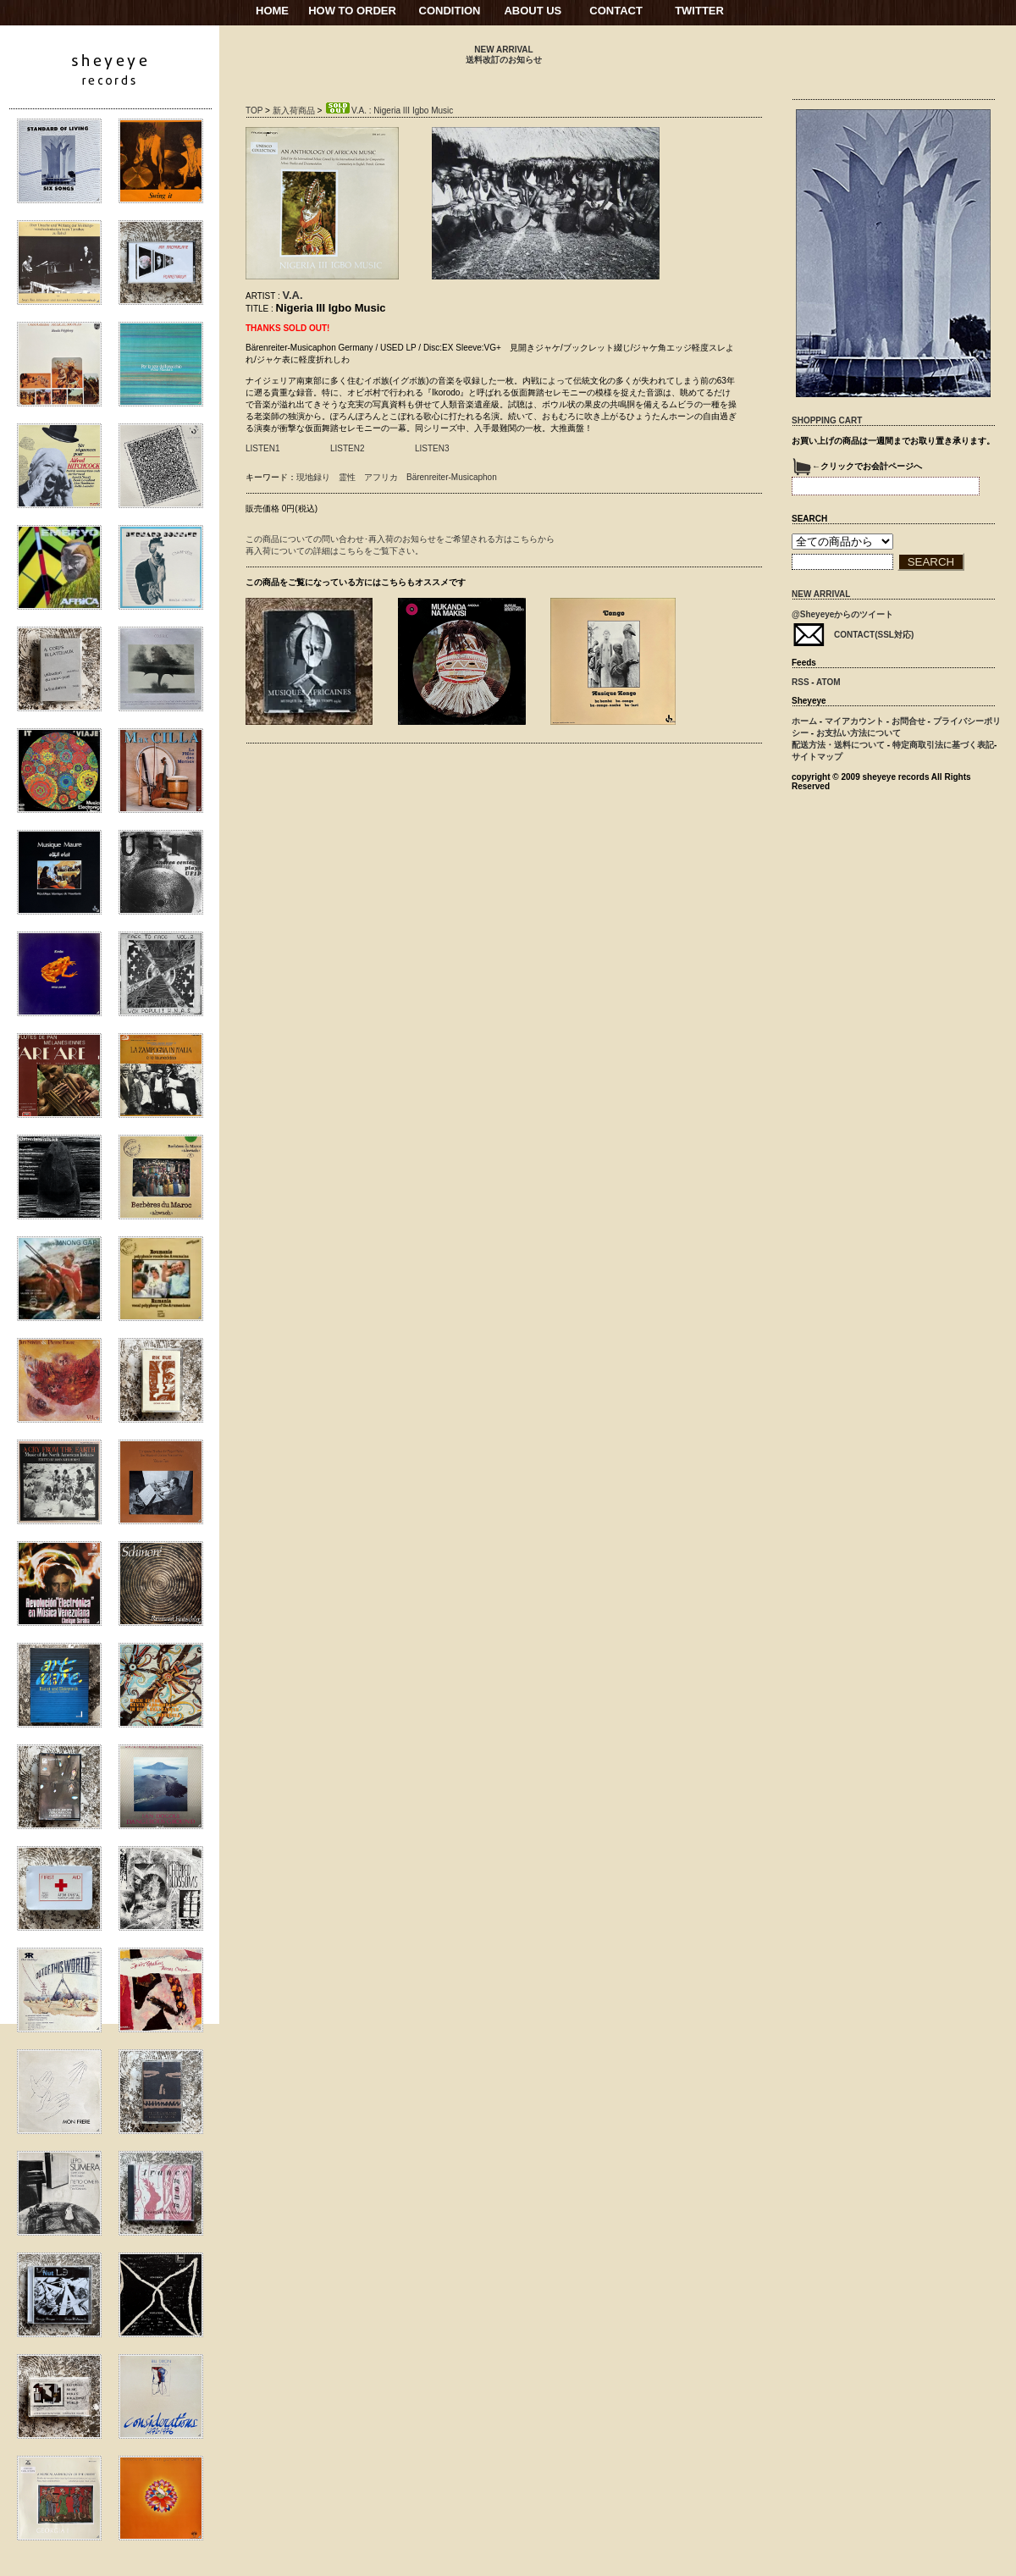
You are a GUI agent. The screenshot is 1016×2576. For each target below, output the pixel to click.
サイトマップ (817, 756)
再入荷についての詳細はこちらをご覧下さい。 (334, 551)
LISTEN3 (432, 448)
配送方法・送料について (838, 744)
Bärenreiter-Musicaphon (451, 477)
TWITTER (699, 10)
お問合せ (908, 721)
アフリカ (381, 477)
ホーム (804, 721)
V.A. (293, 295)
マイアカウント (854, 721)
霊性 (347, 477)
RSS (800, 682)
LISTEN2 (347, 448)
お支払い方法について (858, 733)
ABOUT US (532, 10)
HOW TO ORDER (352, 10)
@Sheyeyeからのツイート (842, 614)
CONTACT (616, 10)
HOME (272, 10)
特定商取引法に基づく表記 (943, 744)
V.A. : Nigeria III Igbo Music (388, 110)
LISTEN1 (263, 448)
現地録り (313, 477)
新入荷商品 (294, 110)
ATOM (828, 682)
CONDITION (450, 10)
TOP (254, 110)
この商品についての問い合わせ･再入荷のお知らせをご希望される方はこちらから (400, 539)
